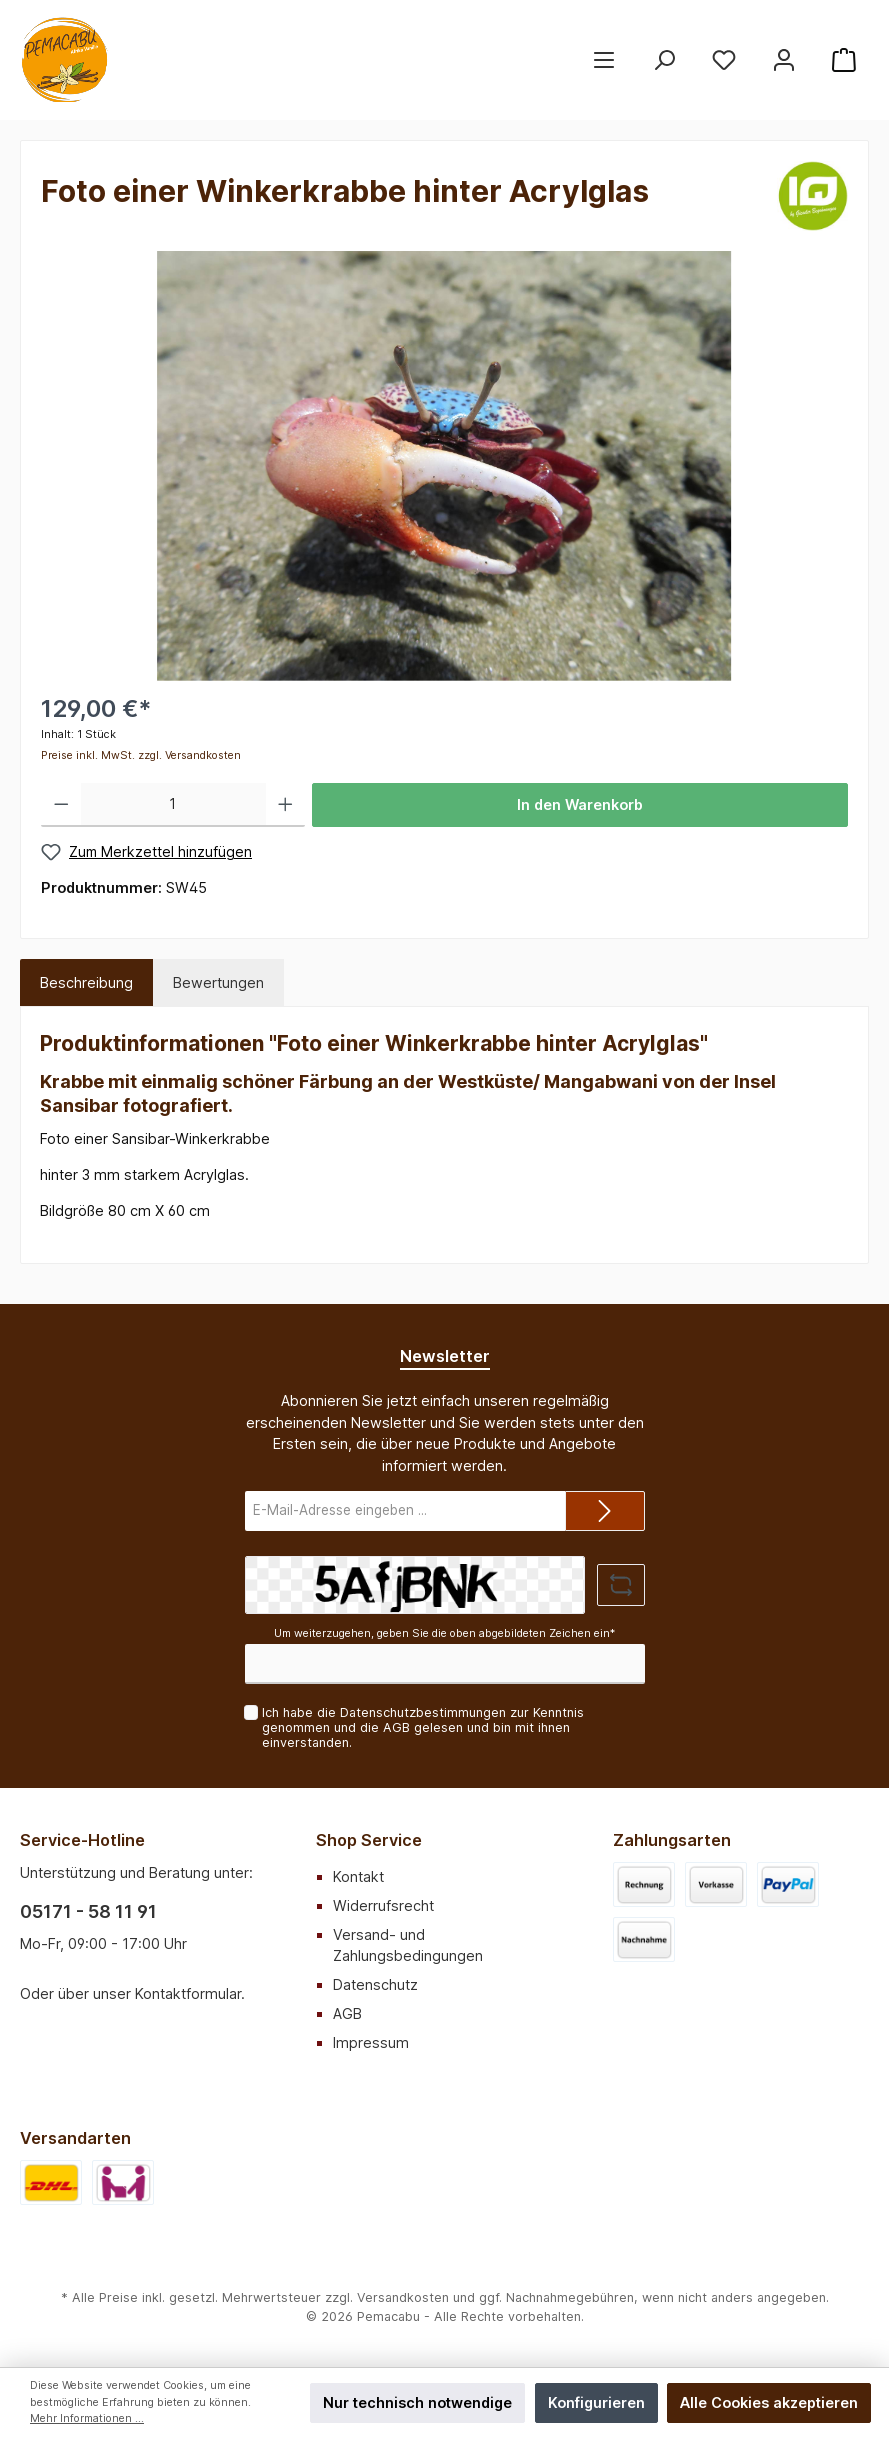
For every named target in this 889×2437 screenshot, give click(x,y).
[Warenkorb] (844, 60)
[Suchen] (664, 60)
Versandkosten (403, 2297)
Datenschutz (375, 1984)
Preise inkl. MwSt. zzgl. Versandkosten (141, 755)
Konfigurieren (596, 2402)
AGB (396, 1727)
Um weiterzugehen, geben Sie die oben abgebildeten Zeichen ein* (444, 1633)
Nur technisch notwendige (417, 2402)
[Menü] (604, 60)
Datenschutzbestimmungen (423, 1712)
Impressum (371, 2042)
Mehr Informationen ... (87, 2418)
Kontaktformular (188, 1993)
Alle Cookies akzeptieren (769, 2402)
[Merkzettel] (724, 60)
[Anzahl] (173, 805)
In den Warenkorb (580, 804)
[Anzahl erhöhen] (285, 805)
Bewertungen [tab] (218, 982)
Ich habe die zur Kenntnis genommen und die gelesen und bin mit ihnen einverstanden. (423, 1727)
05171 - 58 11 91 (88, 1911)
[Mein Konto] (784, 60)
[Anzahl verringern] (61, 805)
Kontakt (358, 1876)
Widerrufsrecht (383, 1905)
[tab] (86, 983)
